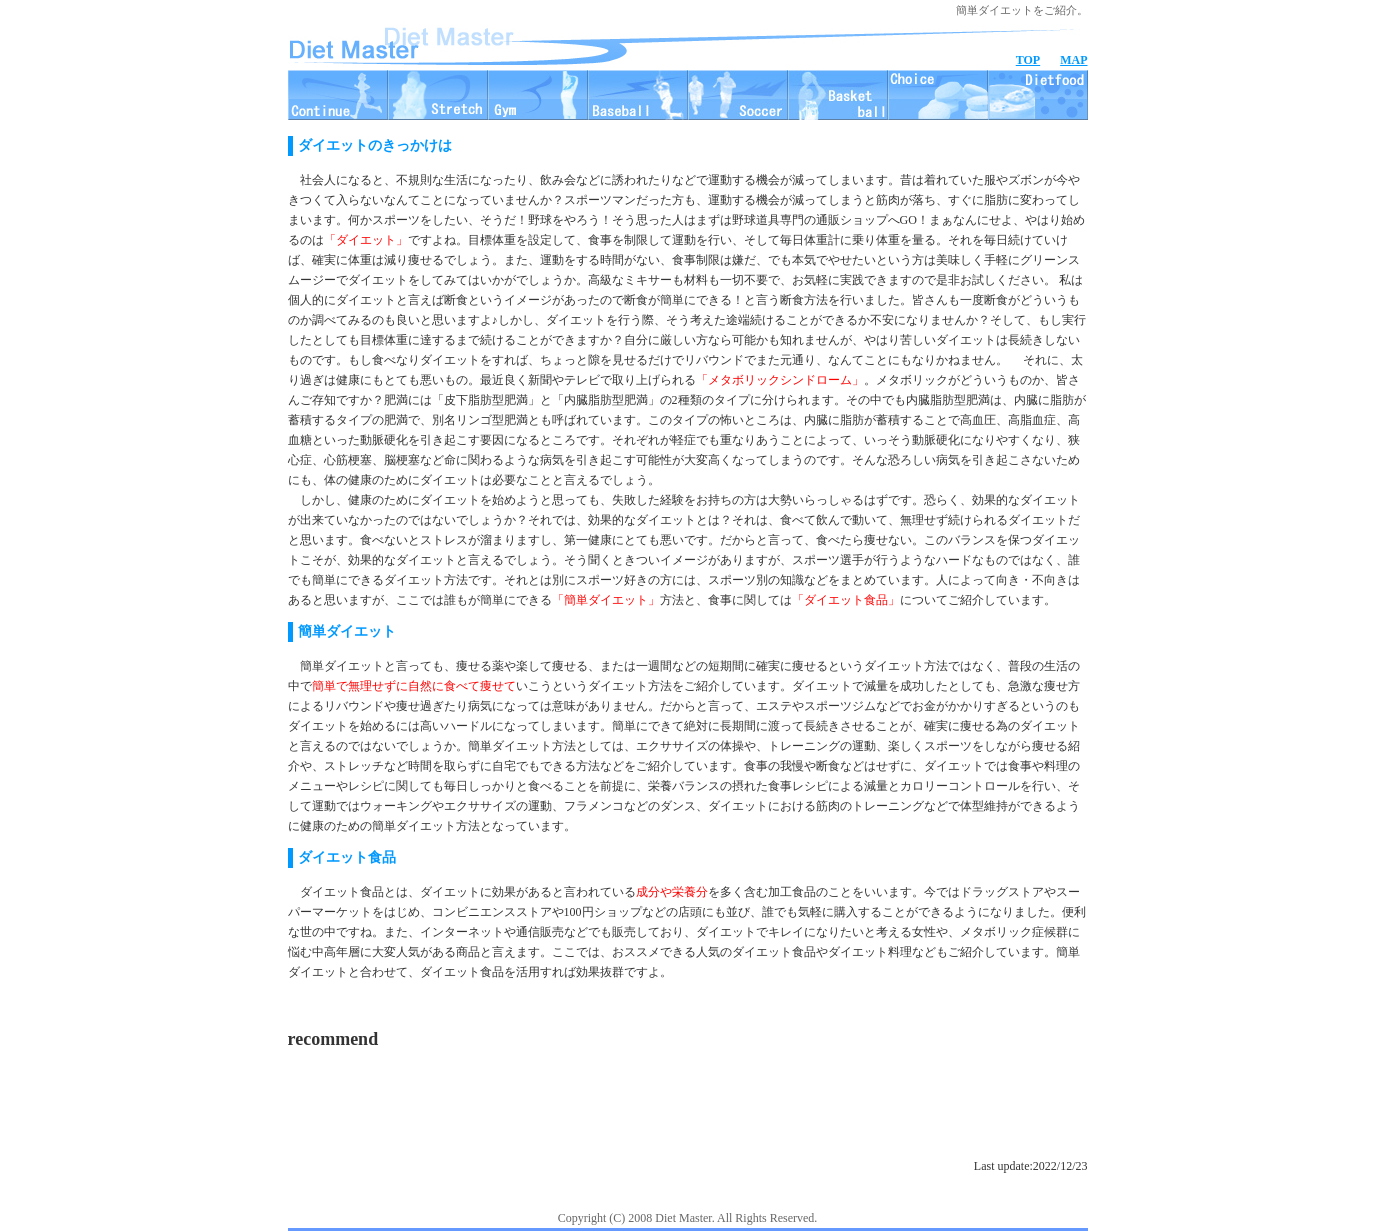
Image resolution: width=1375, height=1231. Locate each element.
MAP (1073, 60)
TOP (1028, 60)
